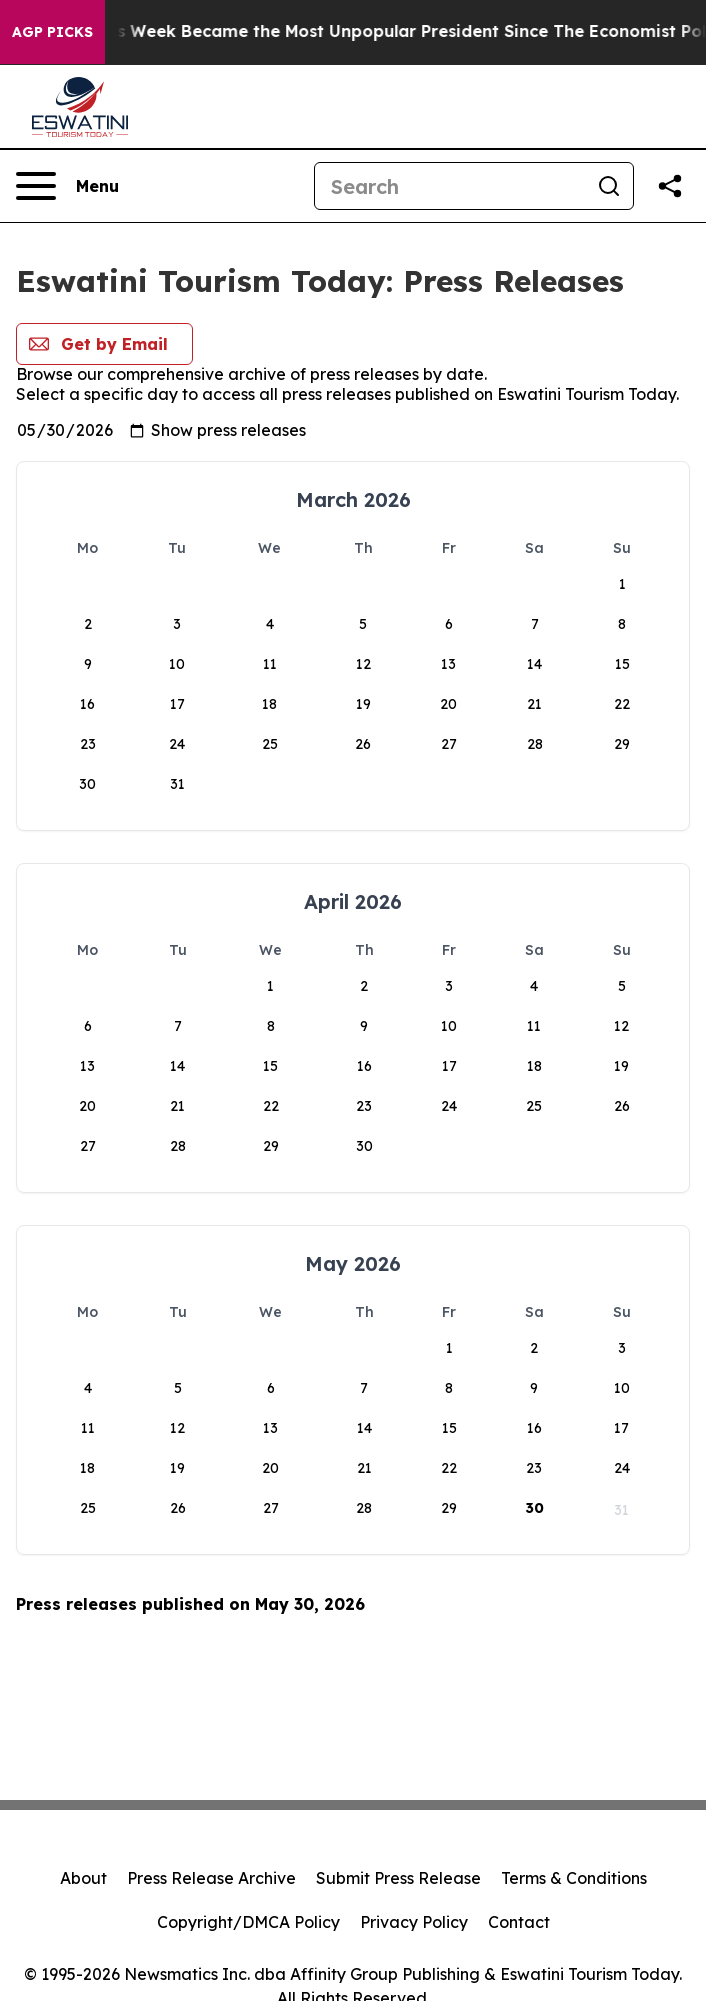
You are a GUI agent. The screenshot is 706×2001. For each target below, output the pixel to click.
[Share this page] (670, 186)
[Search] (450, 186)
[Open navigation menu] (67, 186)
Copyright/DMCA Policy (248, 1922)
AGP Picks (52, 32)
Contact (519, 1922)
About (83, 1878)
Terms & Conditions (574, 1878)
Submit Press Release (398, 1878)
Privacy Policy (414, 1922)
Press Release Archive (211, 1878)
